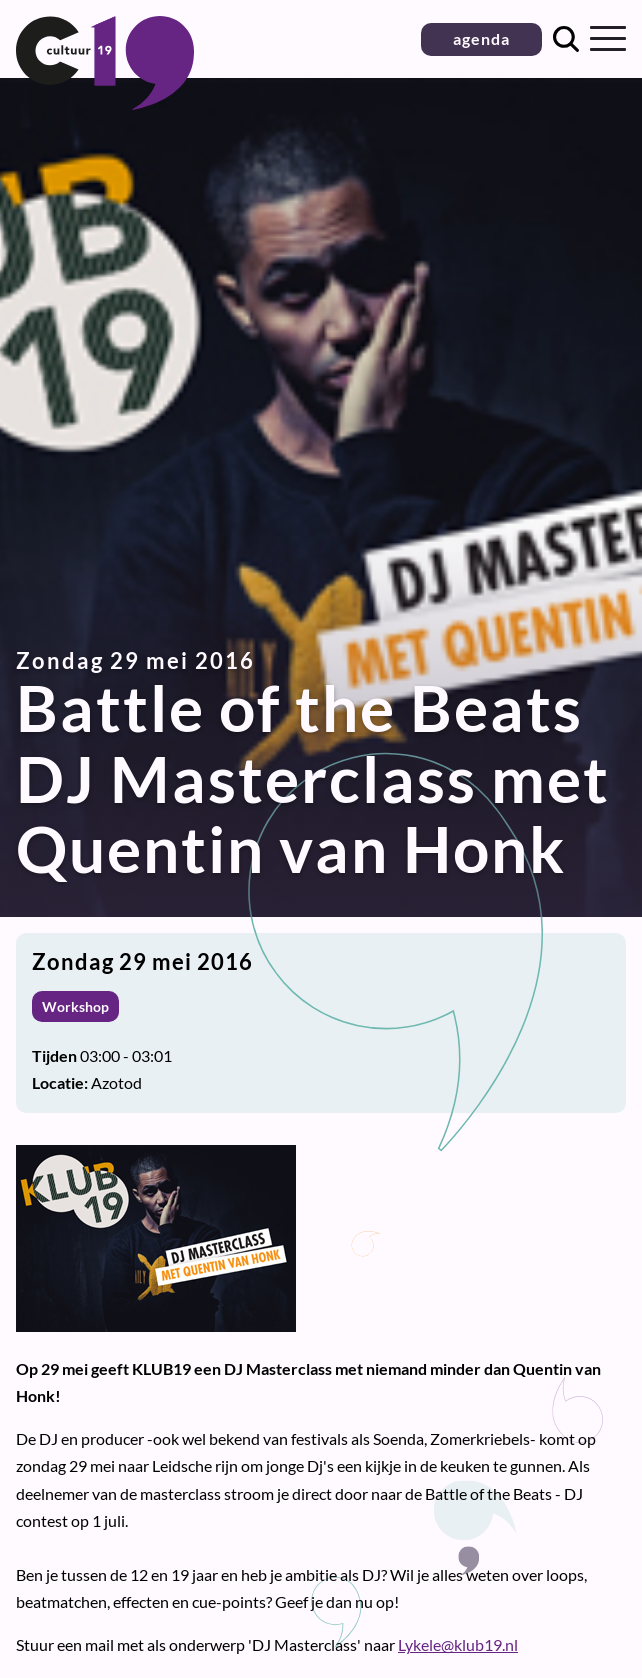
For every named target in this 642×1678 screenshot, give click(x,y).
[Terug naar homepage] (105, 103)
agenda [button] (481, 38)
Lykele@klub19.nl (458, 1644)
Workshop (75, 1006)
